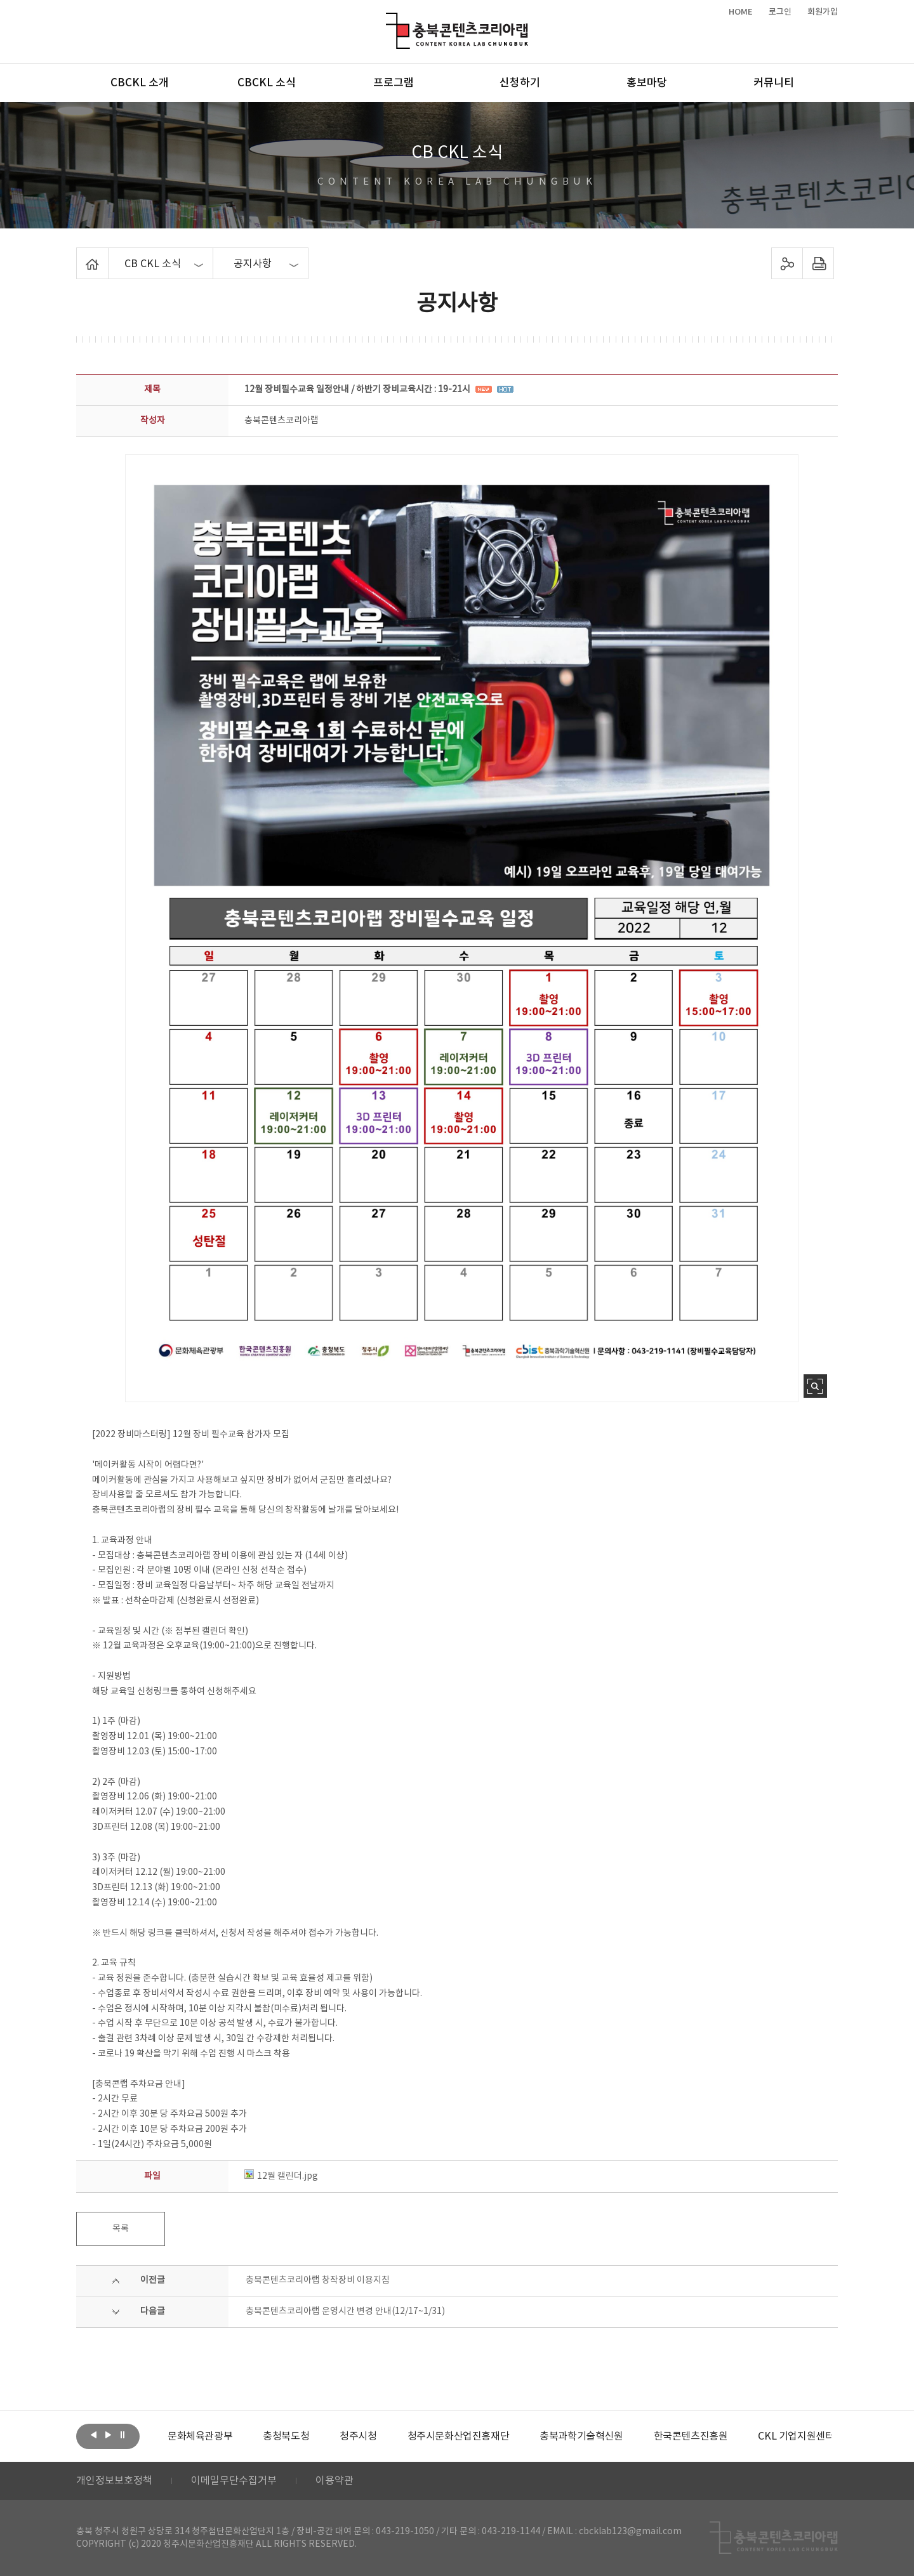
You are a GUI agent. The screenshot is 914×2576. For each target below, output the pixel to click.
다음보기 (108, 2435)
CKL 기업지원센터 (796, 2436)
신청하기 (520, 83)
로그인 (780, 12)
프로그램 (393, 83)
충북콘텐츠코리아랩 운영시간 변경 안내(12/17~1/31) (345, 2311)
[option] (200, 2436)
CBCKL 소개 (139, 83)
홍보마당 (646, 83)
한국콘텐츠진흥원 (691, 2436)
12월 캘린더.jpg (281, 2176)
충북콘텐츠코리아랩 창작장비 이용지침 (318, 2280)
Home (80, 255)
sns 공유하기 (787, 263)
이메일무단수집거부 (234, 2481)
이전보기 (93, 2435)
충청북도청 (286, 2436)
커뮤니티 (773, 83)
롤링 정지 (122, 2435)
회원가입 (822, 12)
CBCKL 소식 (266, 83)
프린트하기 (818, 263)
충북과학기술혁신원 (581, 2436)
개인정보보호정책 (114, 2481)
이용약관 (334, 2481)
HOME (741, 12)
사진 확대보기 (815, 1386)
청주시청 (358, 2436)
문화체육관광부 (200, 2436)
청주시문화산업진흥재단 (458, 2436)
